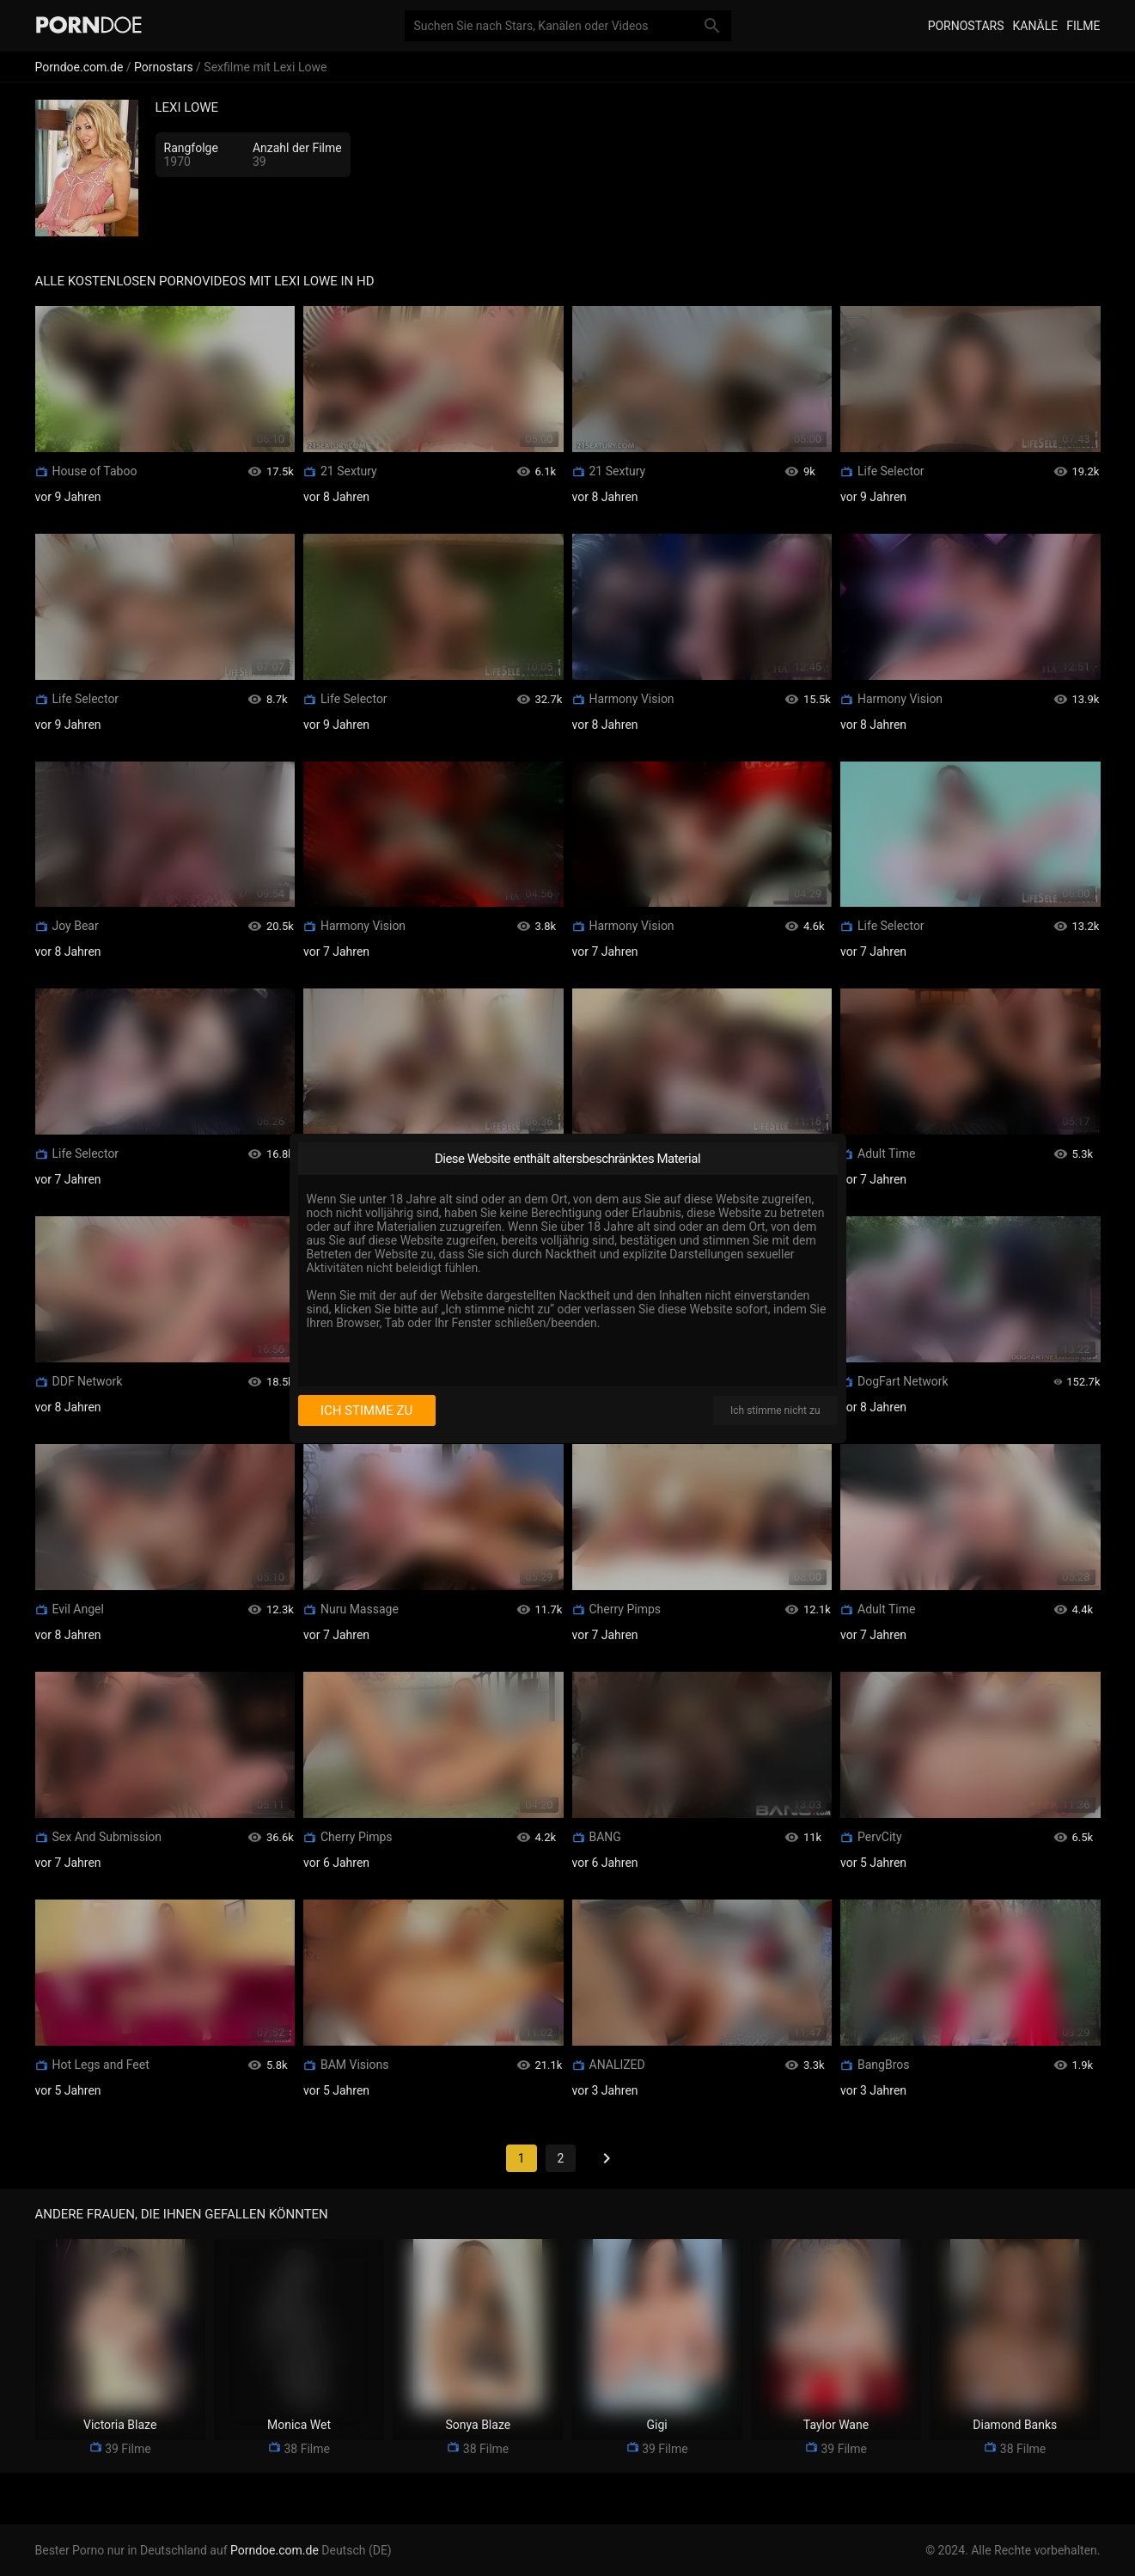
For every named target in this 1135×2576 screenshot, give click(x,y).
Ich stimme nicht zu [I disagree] (775, 1410)
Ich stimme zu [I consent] (366, 1410)
